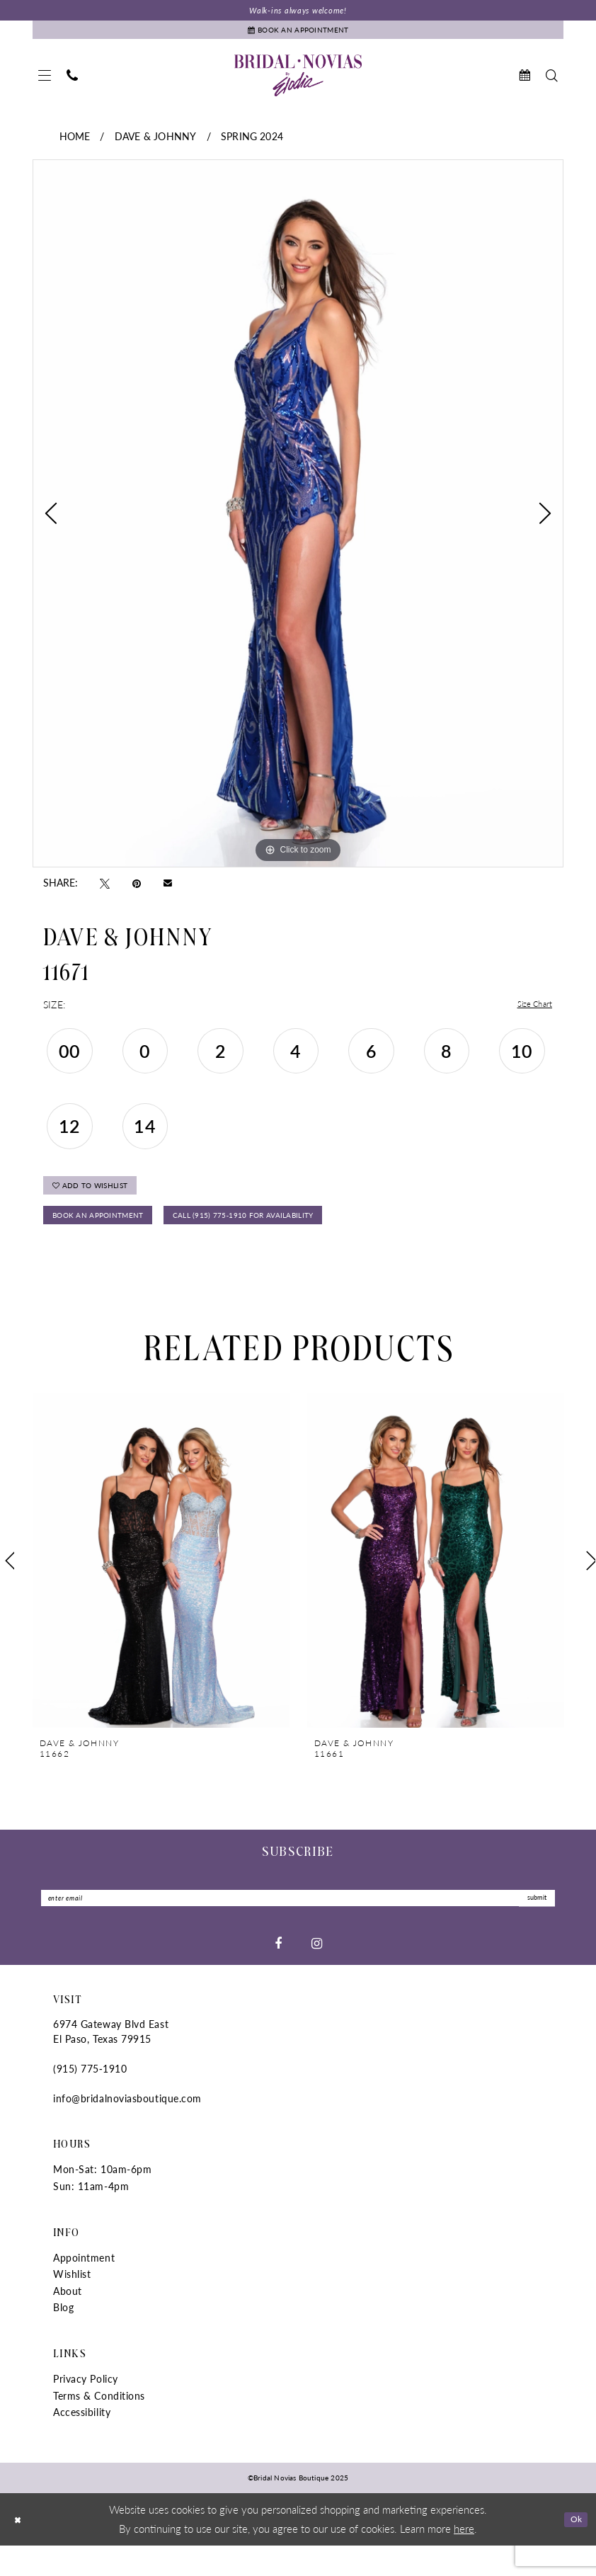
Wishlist (72, 2304)
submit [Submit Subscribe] (530, 1926)
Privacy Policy (85, 2409)
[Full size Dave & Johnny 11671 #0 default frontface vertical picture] (298, 522)
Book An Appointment (113, 1238)
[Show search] (552, 84)
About (67, 2321)
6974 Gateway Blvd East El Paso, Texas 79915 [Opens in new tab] (110, 2061)
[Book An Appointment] (298, 35)
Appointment (84, 2288)
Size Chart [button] (530, 1013)
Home (75, 145)
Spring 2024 (252, 145)
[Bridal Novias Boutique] (298, 84)
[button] (44, 84)
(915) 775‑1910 (90, 2099)
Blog (63, 2337)
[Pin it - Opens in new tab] (137, 890)
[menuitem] (44, 84)
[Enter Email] (298, 1926)
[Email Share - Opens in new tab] (168, 891)
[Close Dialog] (20, 2549)
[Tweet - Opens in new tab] (104, 890)
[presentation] (161, 1586)
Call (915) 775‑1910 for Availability (299, 1238)
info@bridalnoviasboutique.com (127, 2128)
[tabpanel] (298, 522)
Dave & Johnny (155, 145)
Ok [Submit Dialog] (573, 2549)
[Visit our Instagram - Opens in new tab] (317, 1973)
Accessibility (81, 2442)
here (464, 2558)
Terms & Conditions (99, 2426)
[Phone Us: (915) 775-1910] (72, 84)
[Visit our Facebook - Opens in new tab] (278, 1973)
